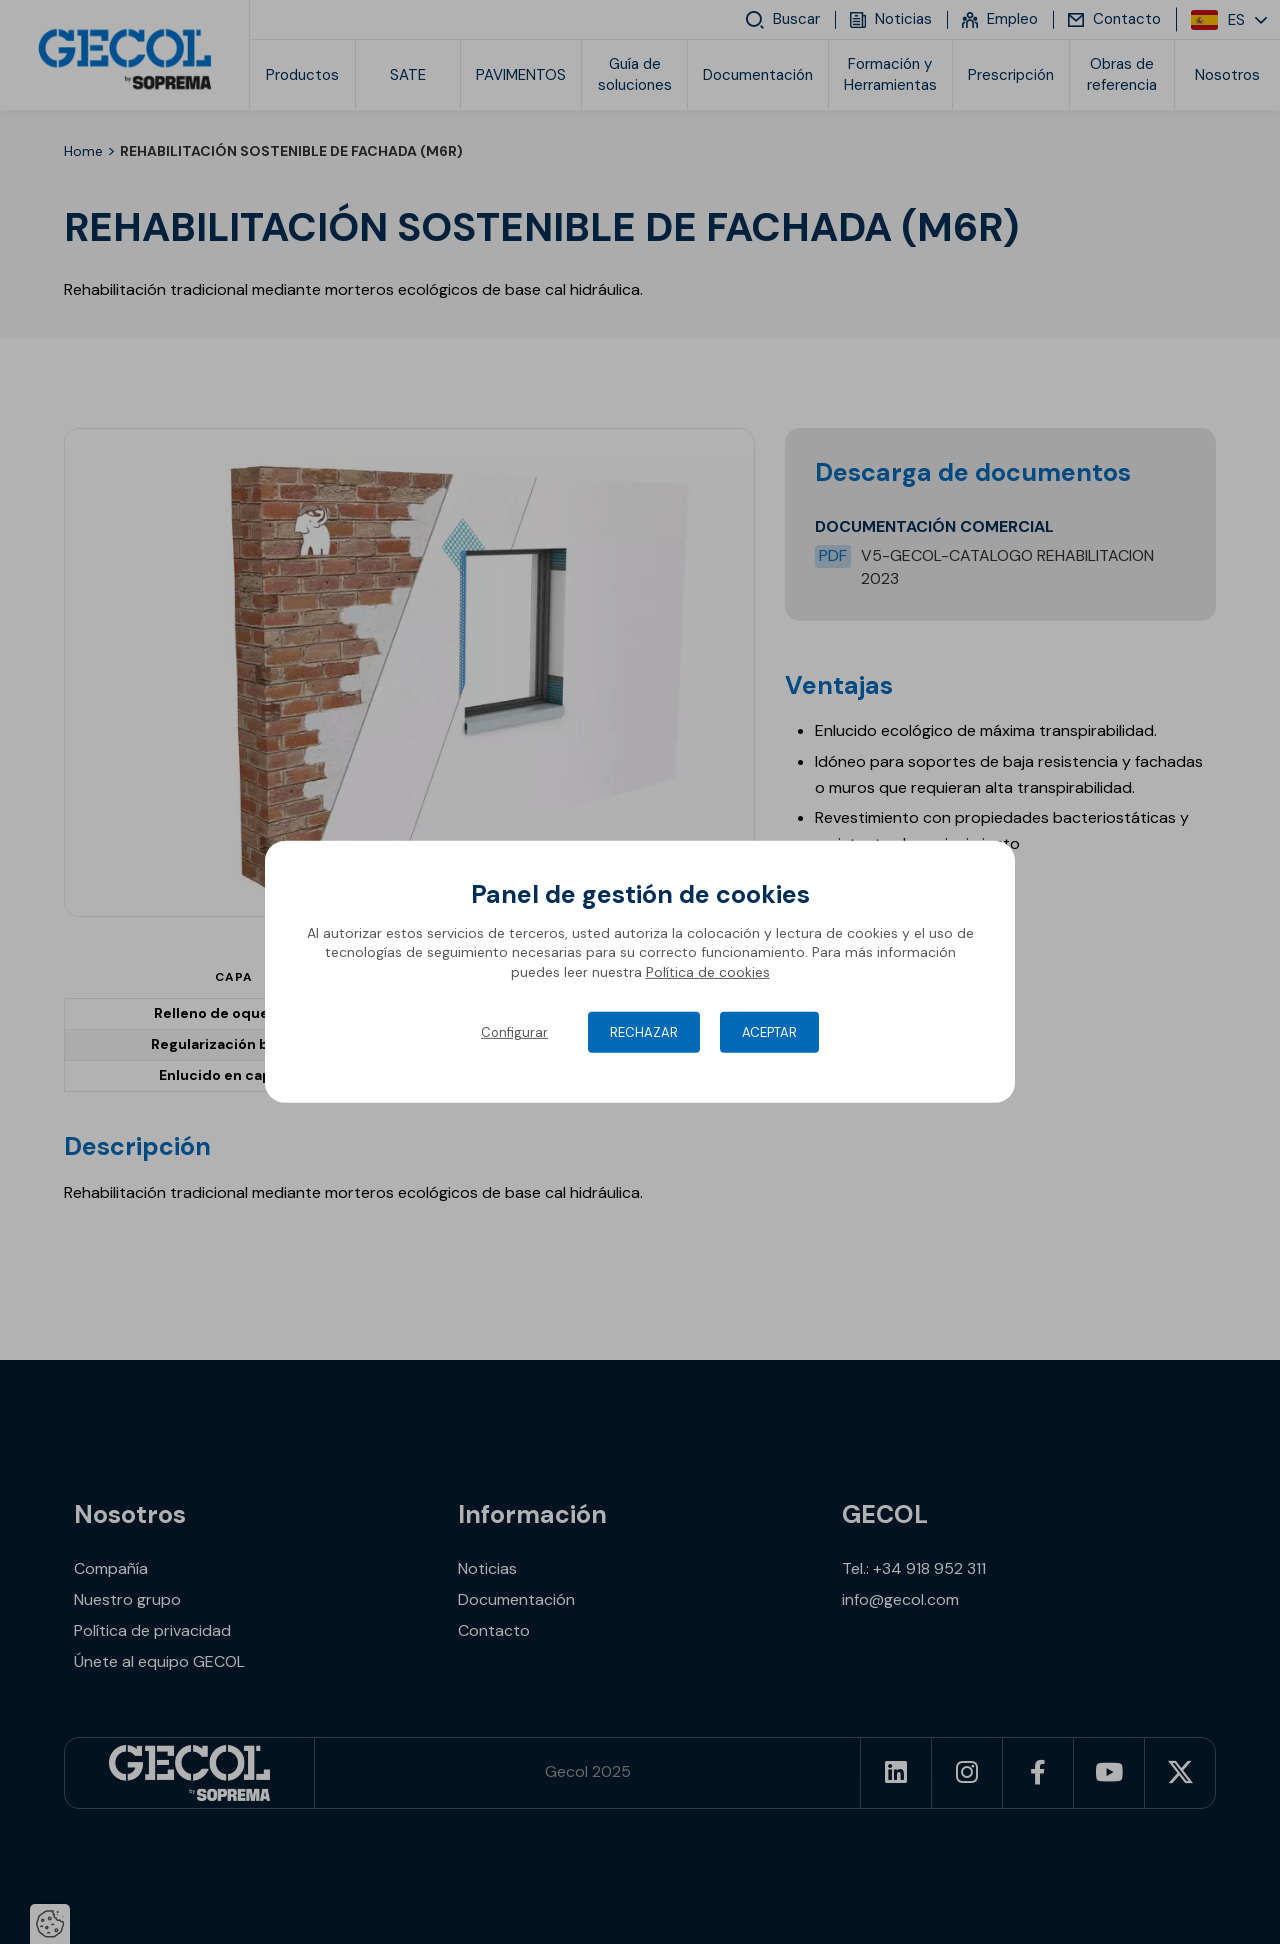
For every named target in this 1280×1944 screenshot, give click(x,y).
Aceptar (769, 1032)
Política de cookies (708, 972)
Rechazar (644, 1032)
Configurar (514, 1032)
